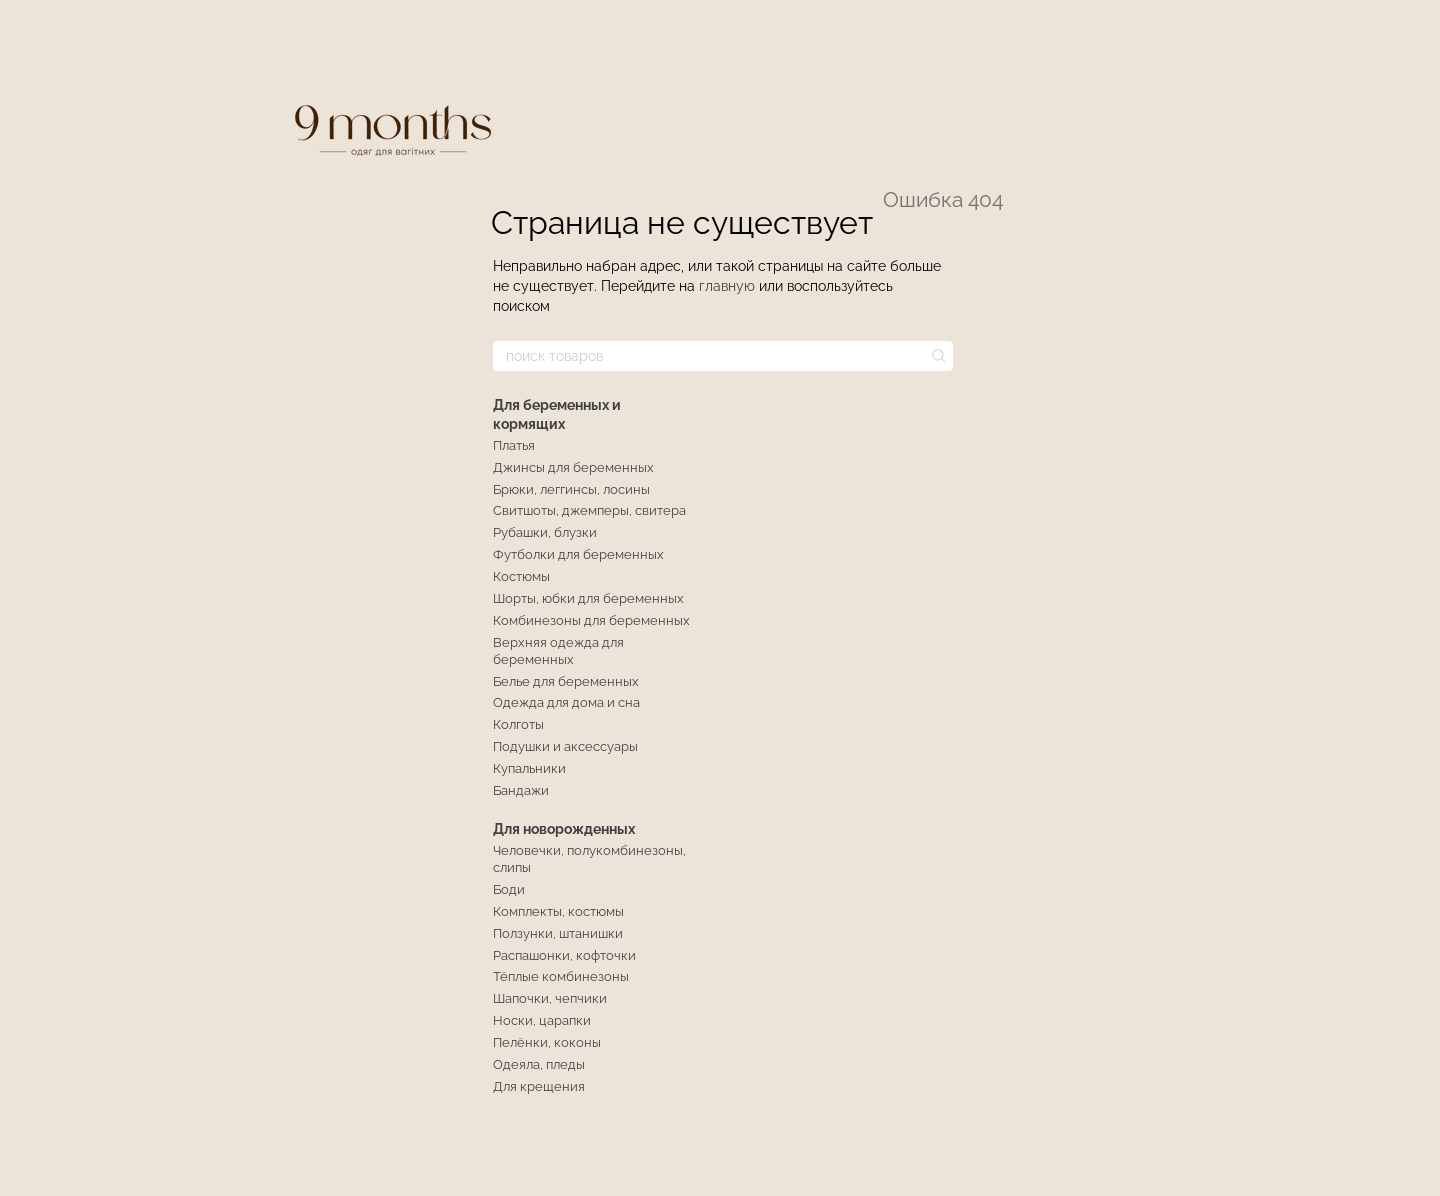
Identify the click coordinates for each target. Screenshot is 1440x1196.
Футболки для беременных (578, 554)
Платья (514, 445)
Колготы (518, 724)
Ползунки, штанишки (558, 933)
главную (727, 286)
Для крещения (539, 1086)
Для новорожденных (564, 829)
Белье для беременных (566, 681)
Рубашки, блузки (545, 532)
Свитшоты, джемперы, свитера (589, 510)
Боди (509, 889)
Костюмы (521, 576)
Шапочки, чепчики (550, 998)
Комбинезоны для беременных (591, 620)
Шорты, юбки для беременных (588, 598)
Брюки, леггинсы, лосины (571, 489)
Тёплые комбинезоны (561, 976)
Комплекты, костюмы (558, 911)
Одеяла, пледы (539, 1064)
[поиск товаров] (937, 356)
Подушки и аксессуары (565, 746)
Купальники (529, 768)
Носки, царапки (542, 1020)
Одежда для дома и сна (566, 702)
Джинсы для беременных (573, 467)
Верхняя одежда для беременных (558, 651)
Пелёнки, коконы (547, 1042)
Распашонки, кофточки (564, 955)
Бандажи (521, 790)
